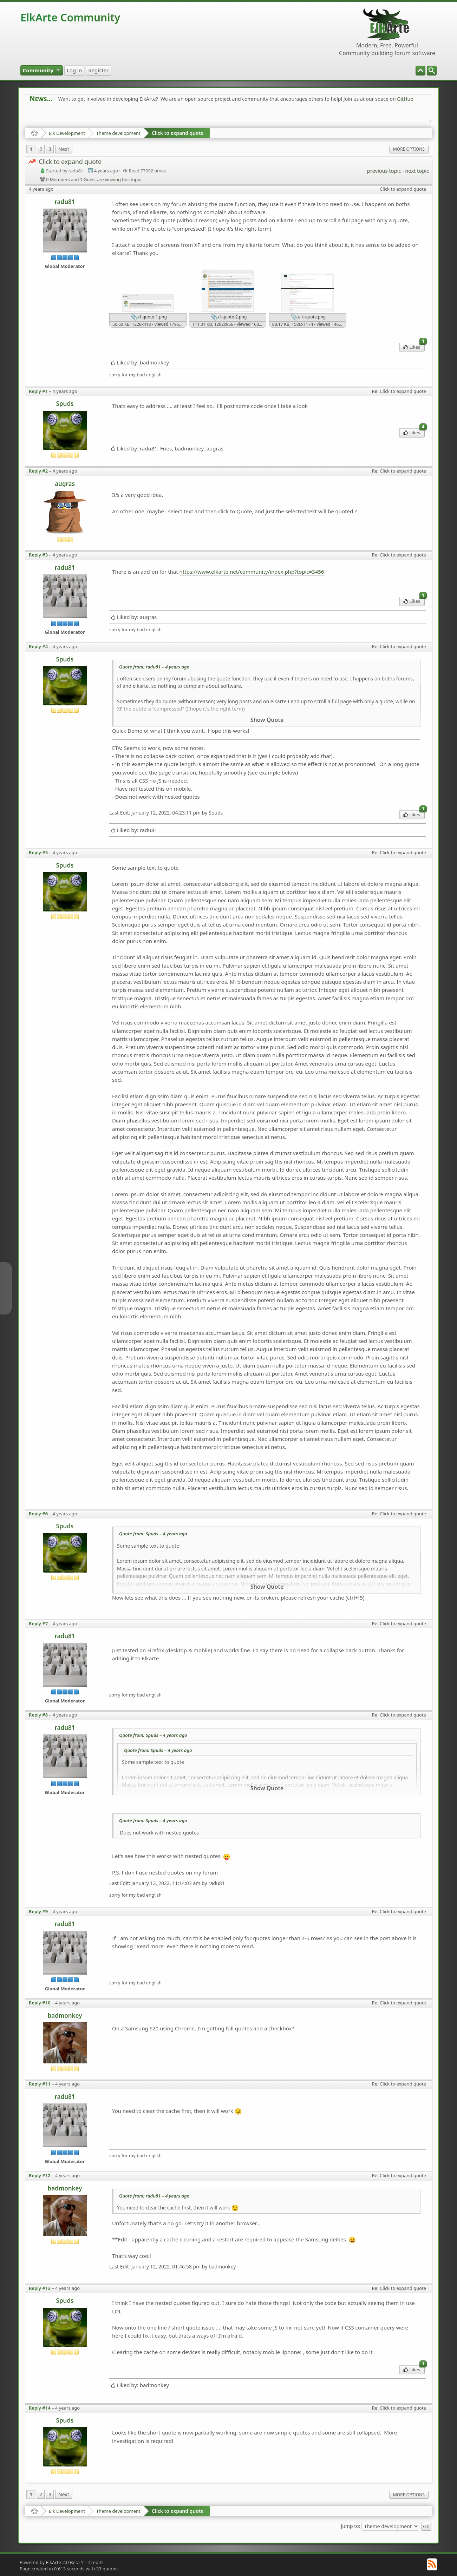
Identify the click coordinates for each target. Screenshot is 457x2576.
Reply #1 (38, 391)
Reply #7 (38, 1623)
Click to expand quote (178, 133)
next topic (417, 170)
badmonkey (65, 2015)
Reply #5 (38, 852)
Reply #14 (40, 2408)
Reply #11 (40, 2084)
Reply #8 (38, 1715)
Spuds (65, 404)
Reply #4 (38, 646)
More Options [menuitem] (409, 149)
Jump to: (350, 2526)
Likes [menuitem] (414, 346)
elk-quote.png (308, 317)
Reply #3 (38, 555)
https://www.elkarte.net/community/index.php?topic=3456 (251, 571)
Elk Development (67, 133)
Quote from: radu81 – (154, 667)
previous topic (384, 170)
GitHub (405, 98)
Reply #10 (40, 2002)
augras (65, 484)
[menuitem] (432, 70)
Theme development (118, 133)
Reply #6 (38, 1513)
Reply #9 (38, 1911)
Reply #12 (40, 2175)
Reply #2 (38, 471)
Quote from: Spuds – (153, 1533)
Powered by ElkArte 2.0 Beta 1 (52, 2562)
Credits (96, 2562)
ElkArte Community (70, 17)
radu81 (65, 202)
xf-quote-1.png (148, 317)
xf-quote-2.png (228, 317)
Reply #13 (40, 2288)
